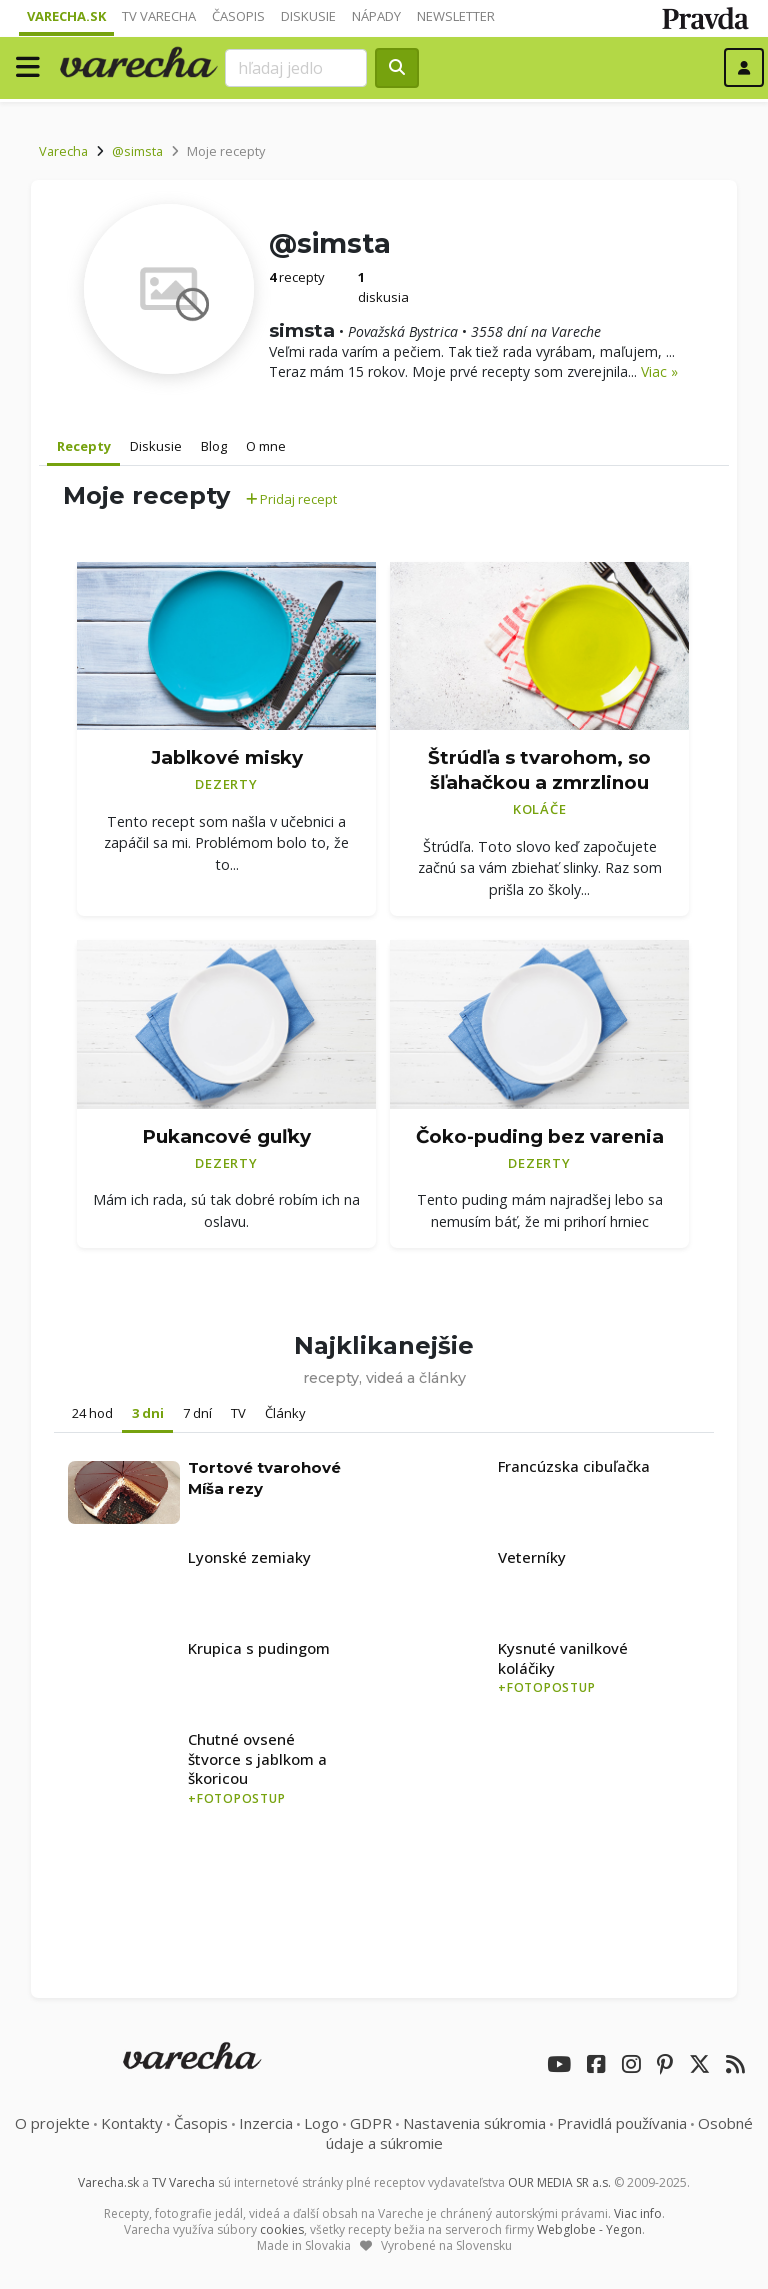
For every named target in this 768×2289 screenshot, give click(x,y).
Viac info (638, 2213)
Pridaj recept (291, 499)
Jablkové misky (227, 757)
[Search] (296, 68)
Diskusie (308, 16)
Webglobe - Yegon (589, 2229)
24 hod (92, 1413)
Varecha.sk (66, 16)
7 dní (197, 1413)
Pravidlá (622, 2123)
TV (238, 1413)
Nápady (376, 16)
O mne (266, 446)
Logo (321, 2123)
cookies (282, 2229)
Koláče (540, 809)
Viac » (659, 371)
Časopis (238, 16)
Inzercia (266, 2123)
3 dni (148, 1413)
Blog (214, 446)
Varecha (63, 151)
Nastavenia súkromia (474, 2123)
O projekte (52, 2123)
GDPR (371, 2123)
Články (285, 1413)
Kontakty (132, 2123)
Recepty (84, 446)
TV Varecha (159, 16)
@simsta (137, 151)
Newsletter (456, 16)
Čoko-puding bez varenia (540, 1136)
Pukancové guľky (226, 1136)
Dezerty (226, 784)
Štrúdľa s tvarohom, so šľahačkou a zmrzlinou (539, 770)
